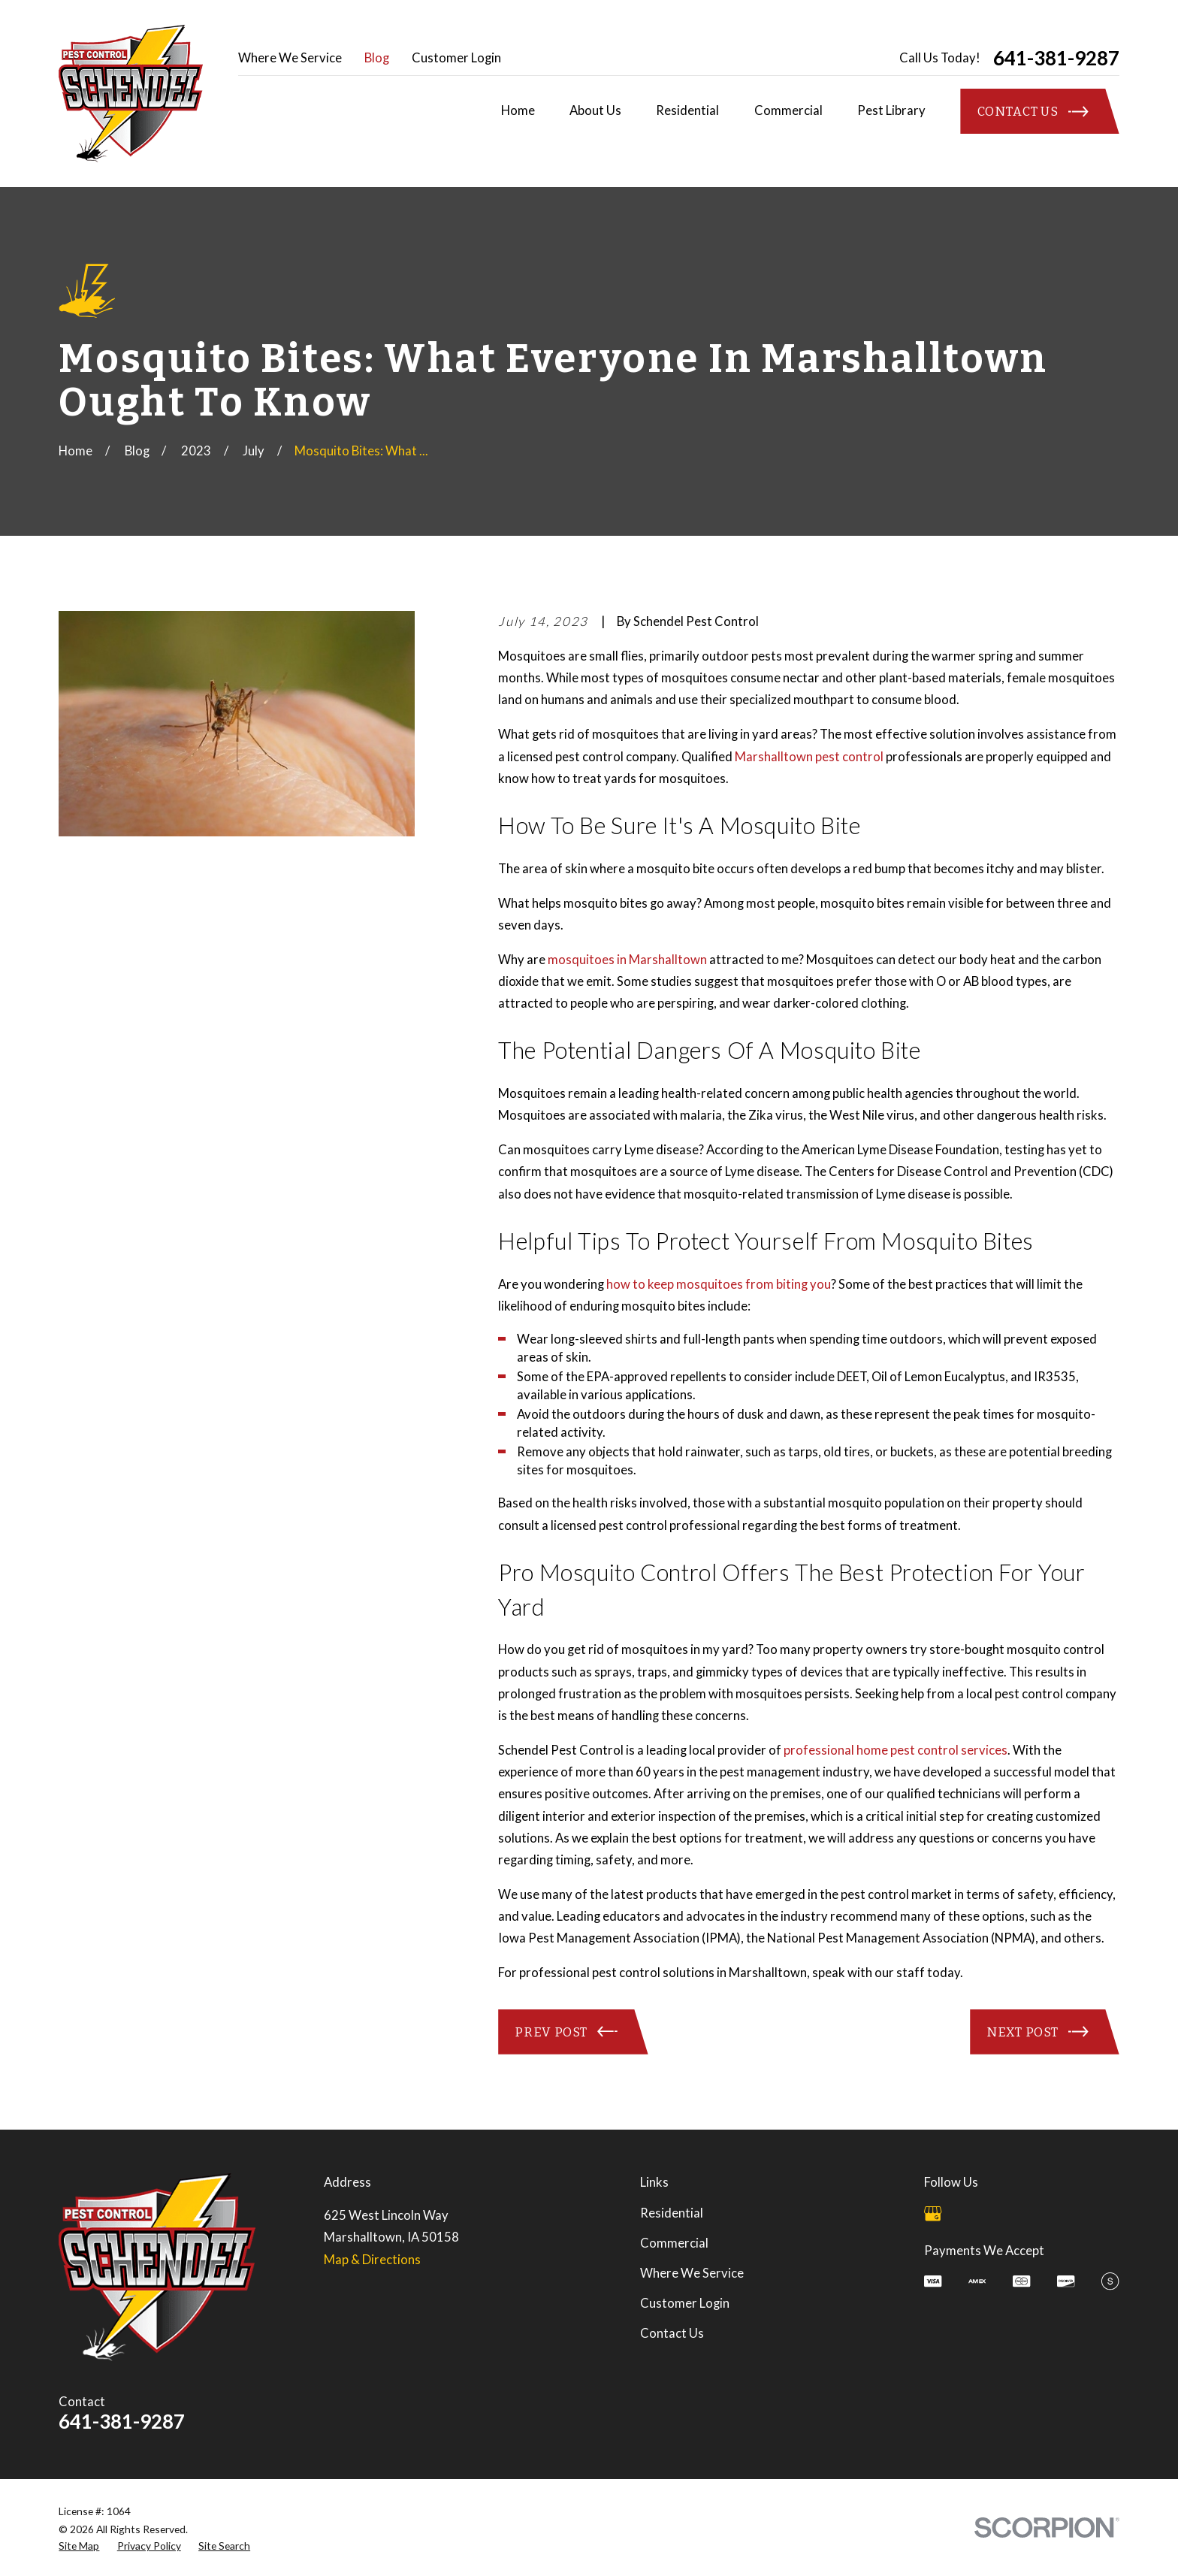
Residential (671, 2213)
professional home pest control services (895, 1750)
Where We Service (290, 57)
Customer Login (456, 57)
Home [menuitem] (518, 110)
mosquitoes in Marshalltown (627, 959)
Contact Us (672, 2333)
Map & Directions (372, 2259)
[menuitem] (79, 2545)
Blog (376, 57)
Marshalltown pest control (809, 756)
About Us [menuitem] (595, 110)
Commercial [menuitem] (788, 110)
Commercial (674, 2243)
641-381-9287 (1056, 58)
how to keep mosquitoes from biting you (718, 1284)
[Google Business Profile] (932, 2213)
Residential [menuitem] (687, 110)
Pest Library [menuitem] (891, 110)
